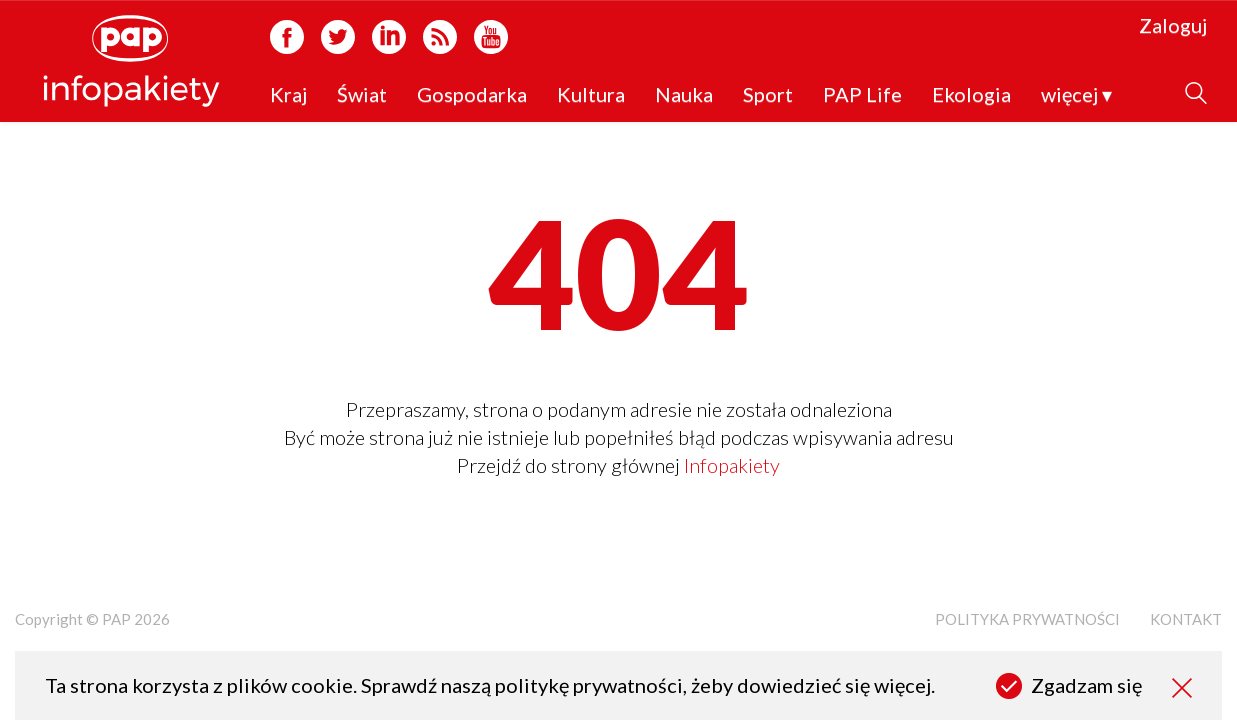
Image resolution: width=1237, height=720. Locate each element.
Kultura (591, 95)
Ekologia (971, 95)
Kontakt (1186, 619)
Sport (768, 95)
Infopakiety (732, 465)
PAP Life (862, 95)
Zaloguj (1173, 26)
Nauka (684, 95)
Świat (362, 95)
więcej (1076, 95)
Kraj (288, 95)
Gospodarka (472, 95)
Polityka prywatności (1027, 619)
